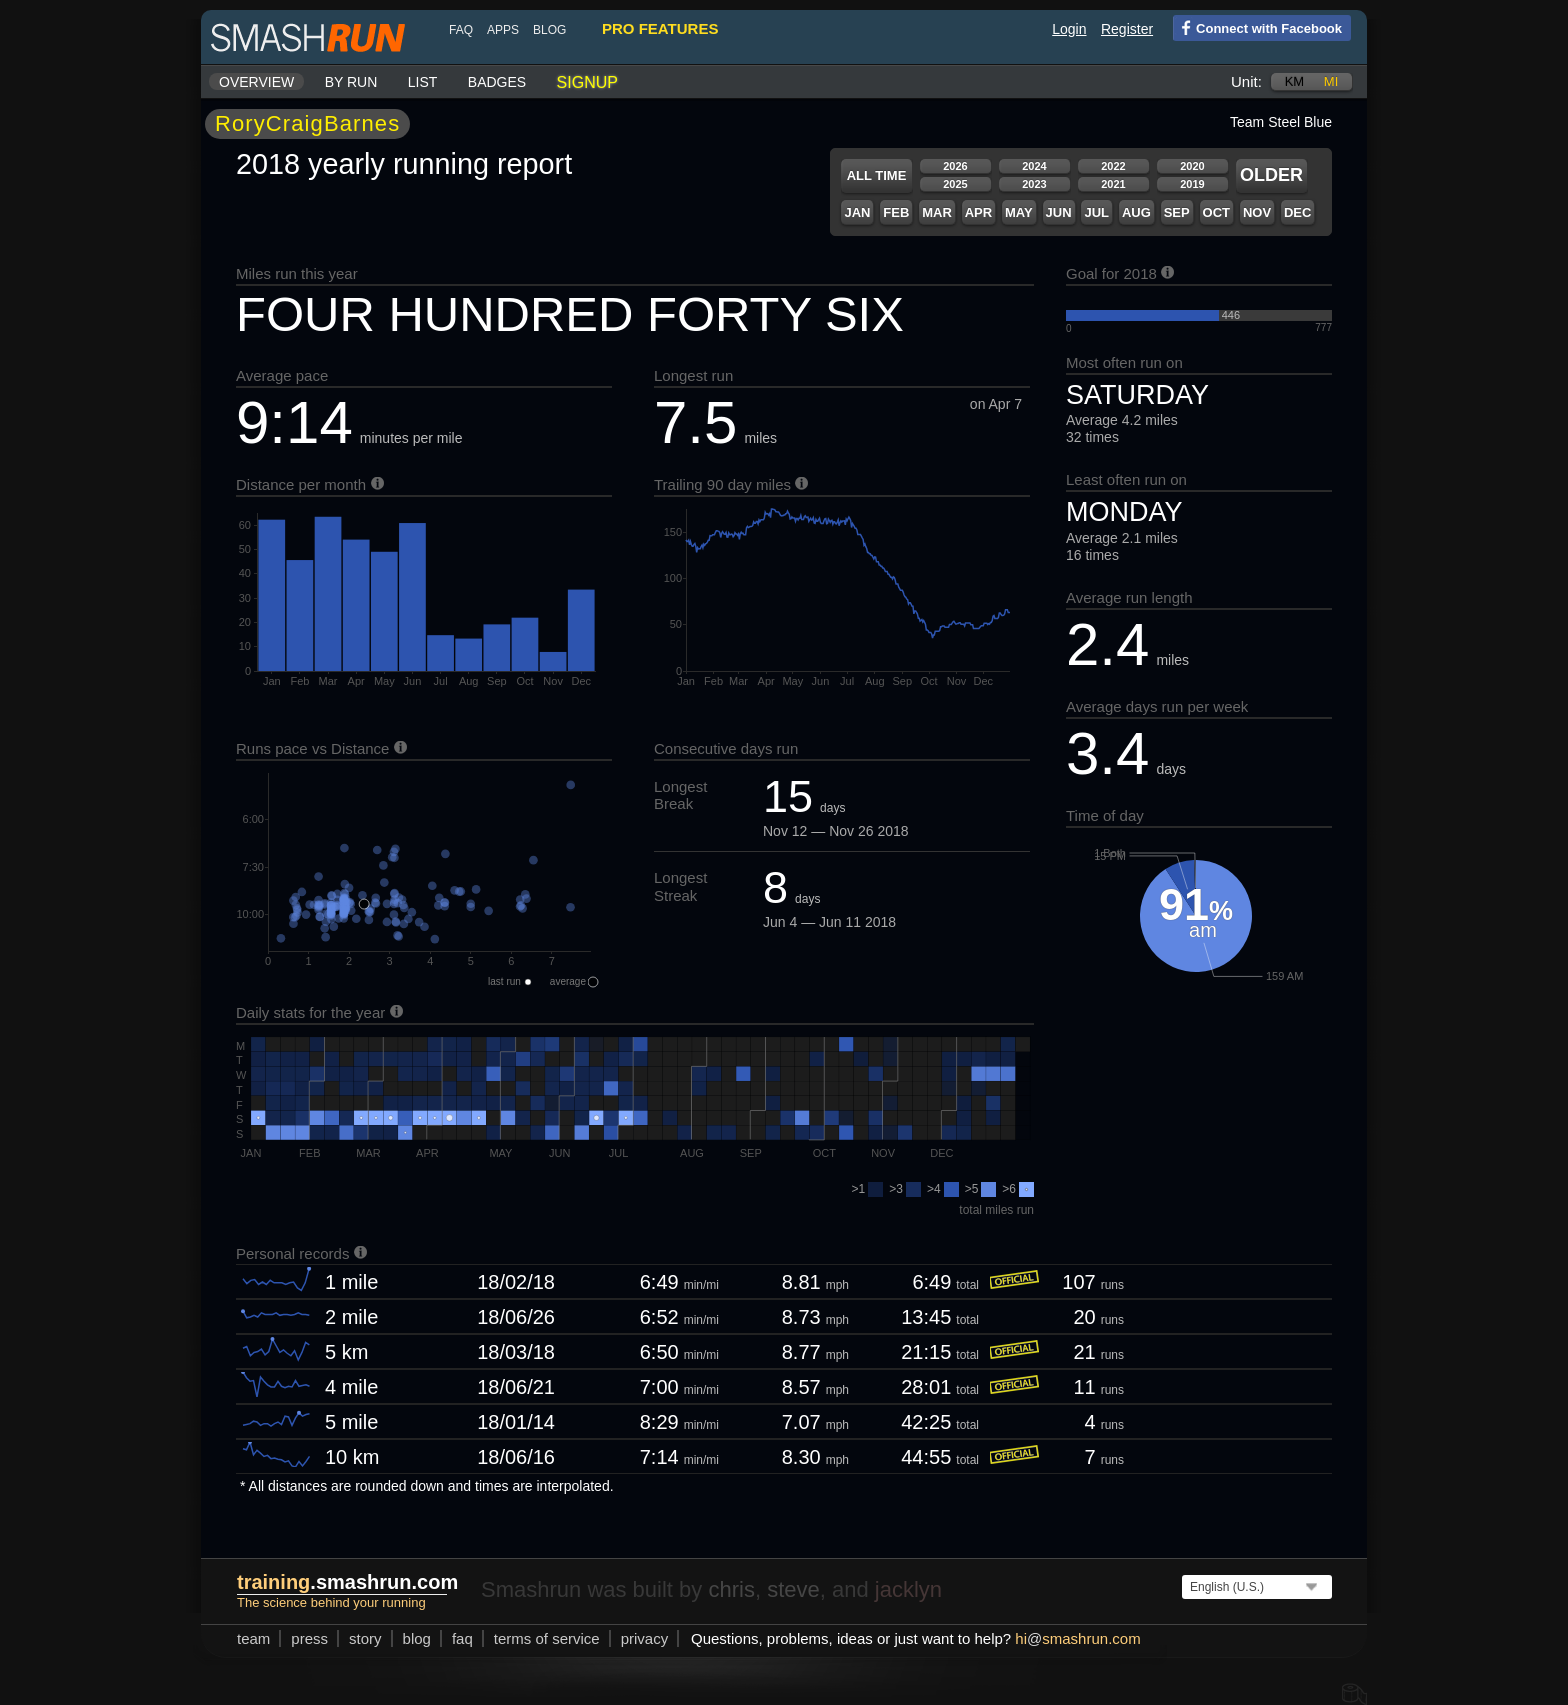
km (1295, 81)
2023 (1034, 184)
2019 (1192, 184)
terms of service (547, 1638)
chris (731, 1589)
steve (793, 1589)
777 (1323, 327)
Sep (1177, 212)
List (423, 82)
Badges (497, 82)
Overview (256, 82)
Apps (503, 30)
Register (1127, 29)
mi (1331, 81)
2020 (1192, 166)
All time (877, 175)
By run (351, 82)
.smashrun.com (347, 1582)
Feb (896, 212)
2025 (955, 184)
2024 (1034, 166)
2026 (955, 166)
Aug (1136, 212)
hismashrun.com (1077, 1638)
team (253, 1638)
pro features (660, 28)
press (309, 1638)
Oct (1216, 212)
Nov (1257, 212)
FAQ (461, 30)
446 (1231, 315)
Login (1069, 29)
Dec (1297, 212)
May (1019, 212)
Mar (937, 212)
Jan (857, 212)
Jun (1059, 212)
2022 (1113, 166)
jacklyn (908, 1589)
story (365, 1638)
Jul (1096, 212)
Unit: (1246, 81)
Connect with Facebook (1257, 27)
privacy (645, 1638)
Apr (978, 212)
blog (549, 30)
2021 (1113, 184)
